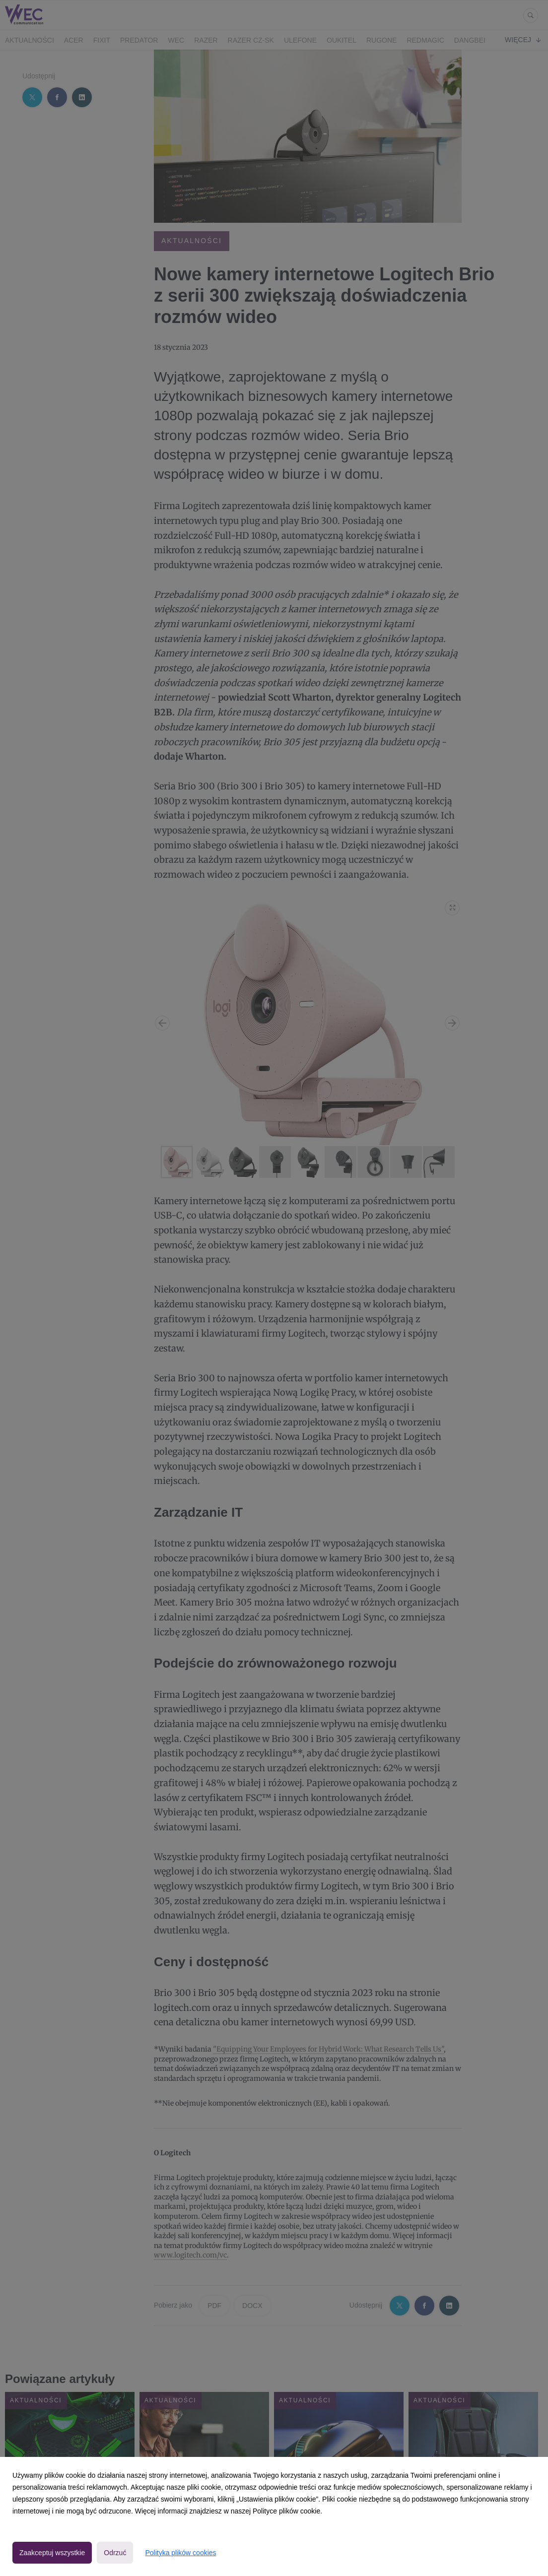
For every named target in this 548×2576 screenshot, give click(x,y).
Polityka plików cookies (180, 2553)
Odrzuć (115, 2553)
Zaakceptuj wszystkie (52, 2553)
